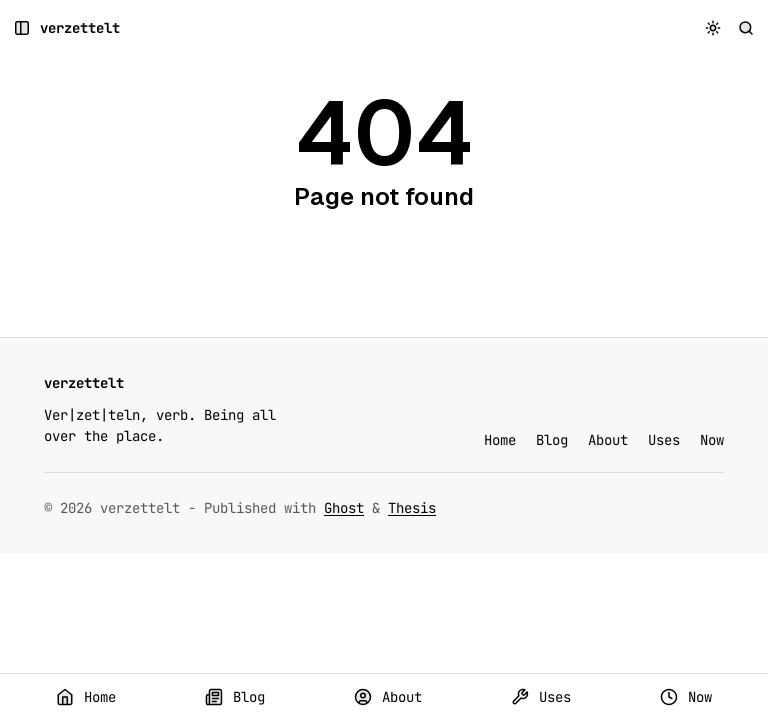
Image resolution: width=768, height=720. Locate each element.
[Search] (746, 28)
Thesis (412, 508)
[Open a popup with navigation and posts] (22, 28)
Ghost (344, 508)
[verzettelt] (80, 28)
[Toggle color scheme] (713, 28)
